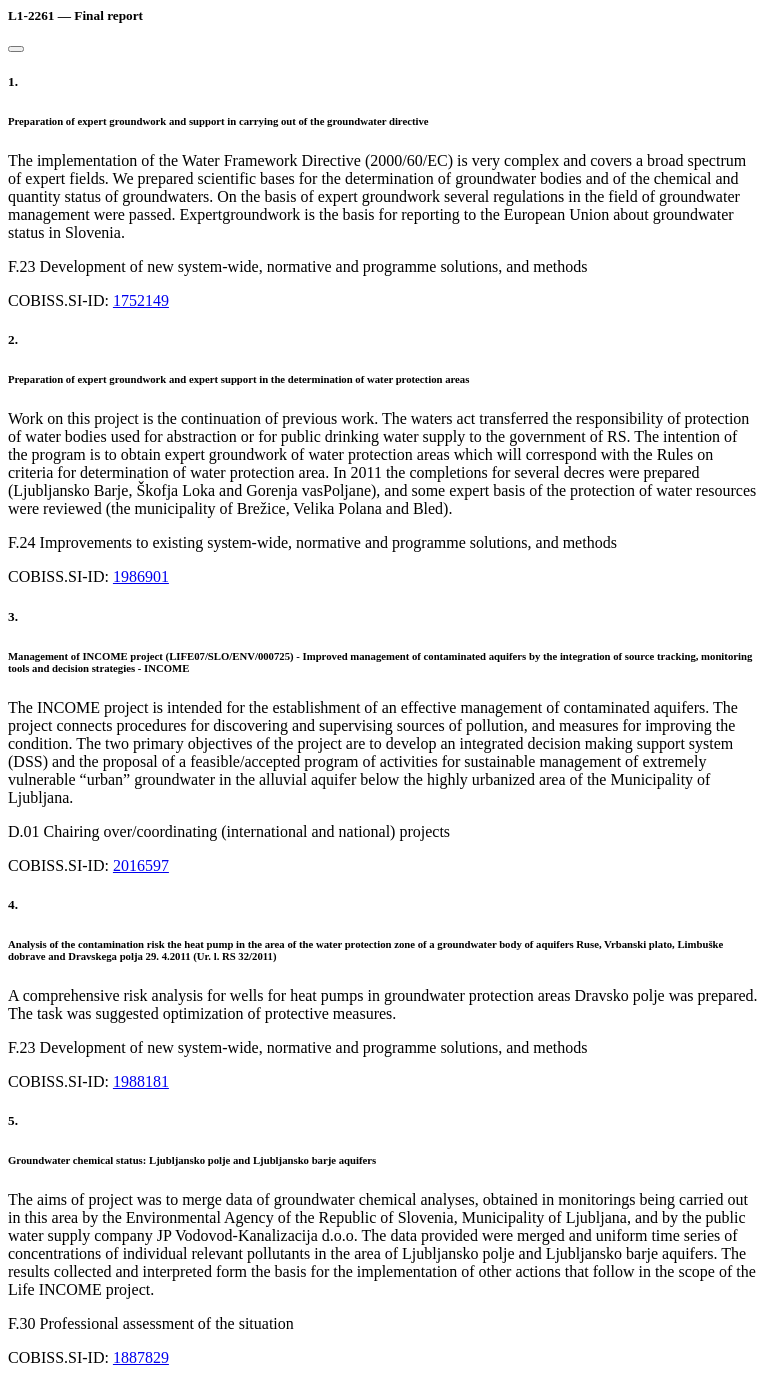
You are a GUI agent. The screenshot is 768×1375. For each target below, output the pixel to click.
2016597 (141, 865)
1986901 (141, 576)
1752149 (141, 300)
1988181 (141, 1081)
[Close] (16, 49)
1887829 (141, 1357)
